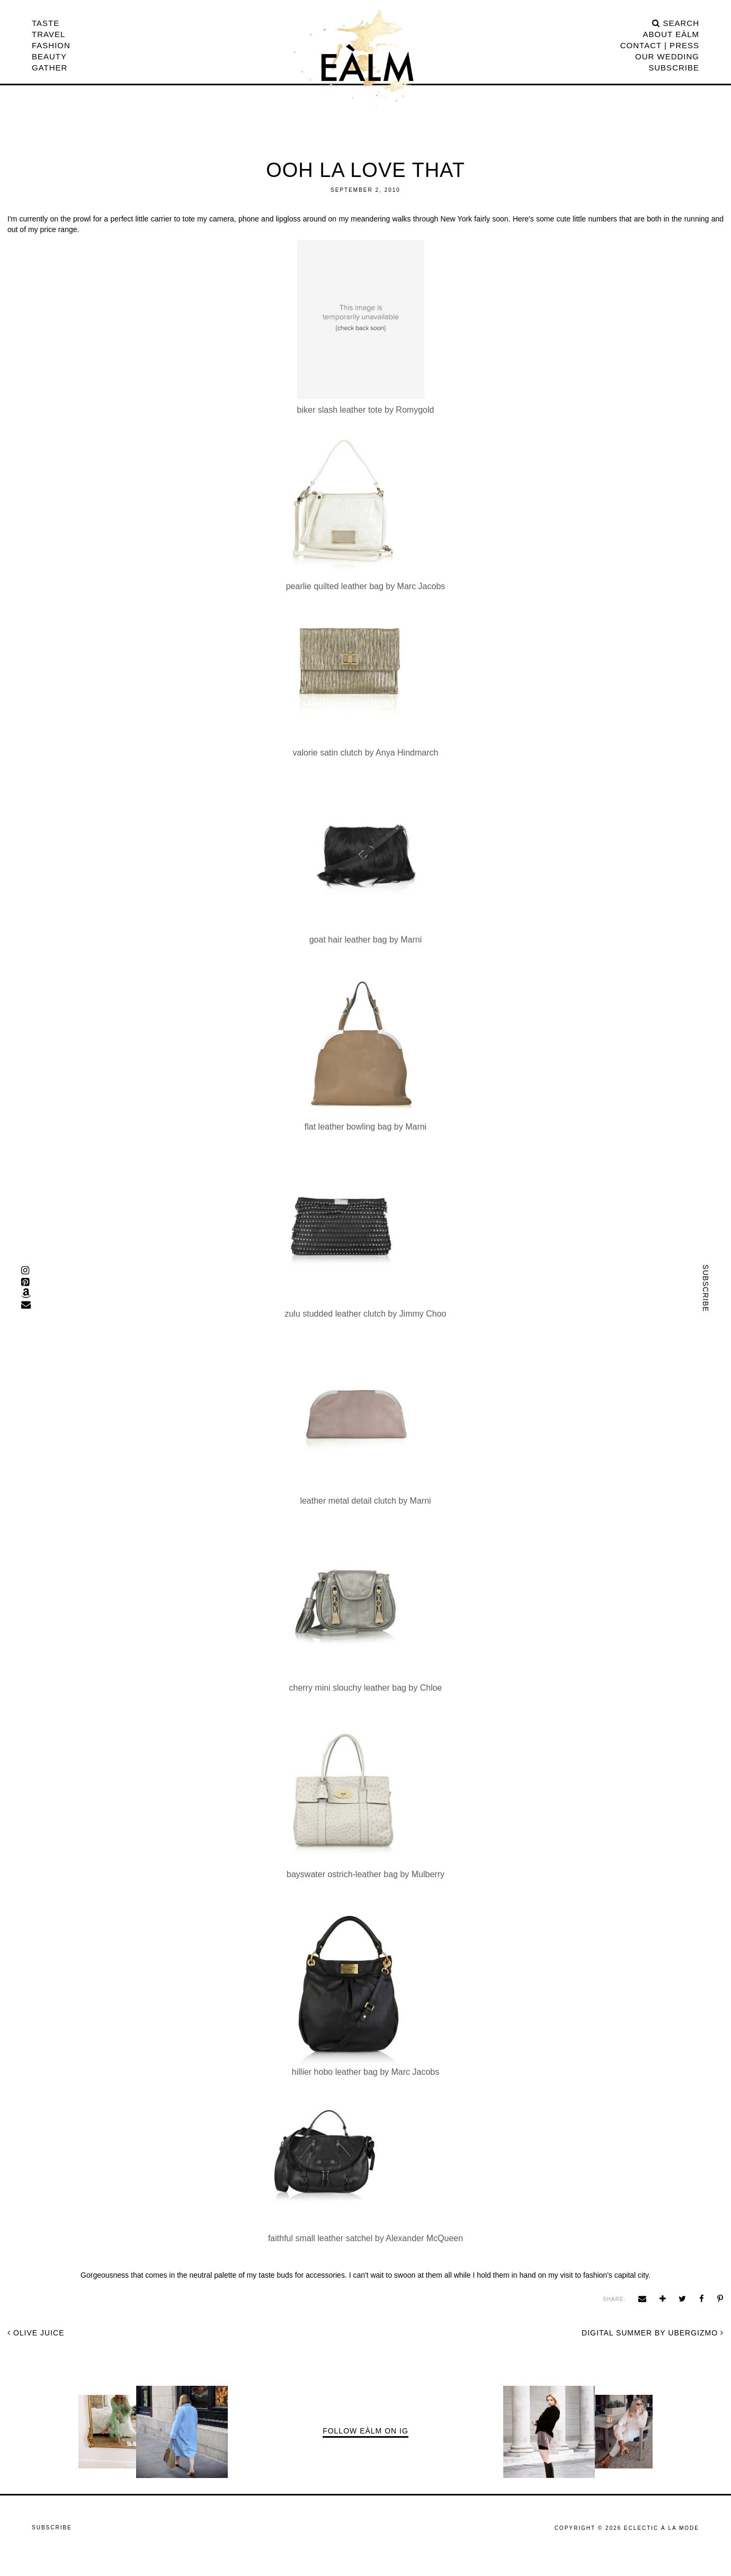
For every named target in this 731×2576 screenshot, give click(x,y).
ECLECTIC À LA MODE (661, 2528)
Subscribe (673, 67)
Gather (49, 67)
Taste (45, 23)
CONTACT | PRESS (659, 45)
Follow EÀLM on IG (365, 2431)
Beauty (49, 56)
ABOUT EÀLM (671, 34)
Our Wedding (667, 56)
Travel (48, 34)
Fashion (51, 45)
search (675, 23)
